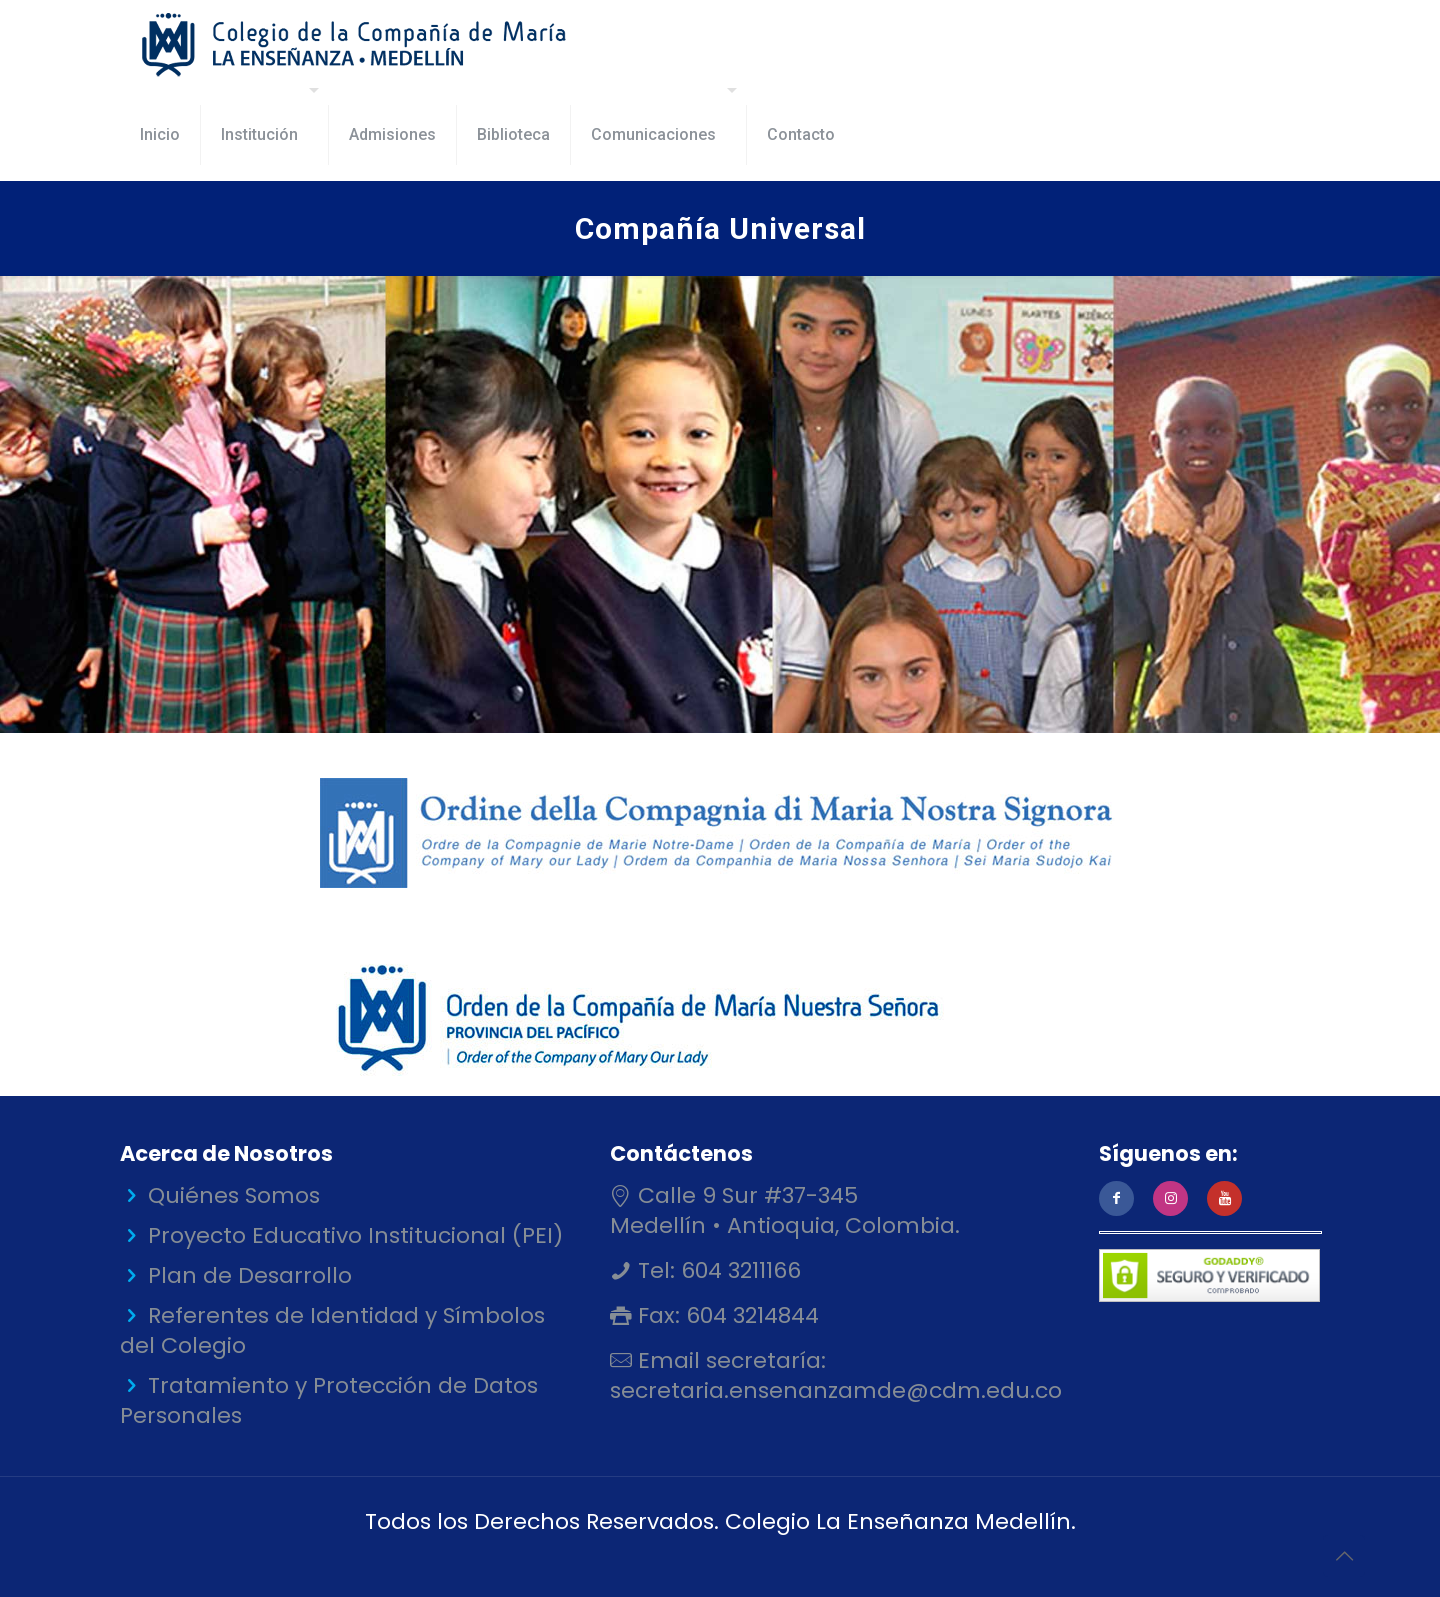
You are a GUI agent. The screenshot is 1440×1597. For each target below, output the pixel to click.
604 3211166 (738, 1270)
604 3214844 (749, 1315)
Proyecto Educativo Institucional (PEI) (355, 1235)
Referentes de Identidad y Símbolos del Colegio (332, 1330)
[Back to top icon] (1344, 1556)
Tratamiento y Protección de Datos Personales (329, 1400)
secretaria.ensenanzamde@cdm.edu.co (836, 1390)
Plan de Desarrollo (250, 1275)
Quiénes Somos (234, 1195)
